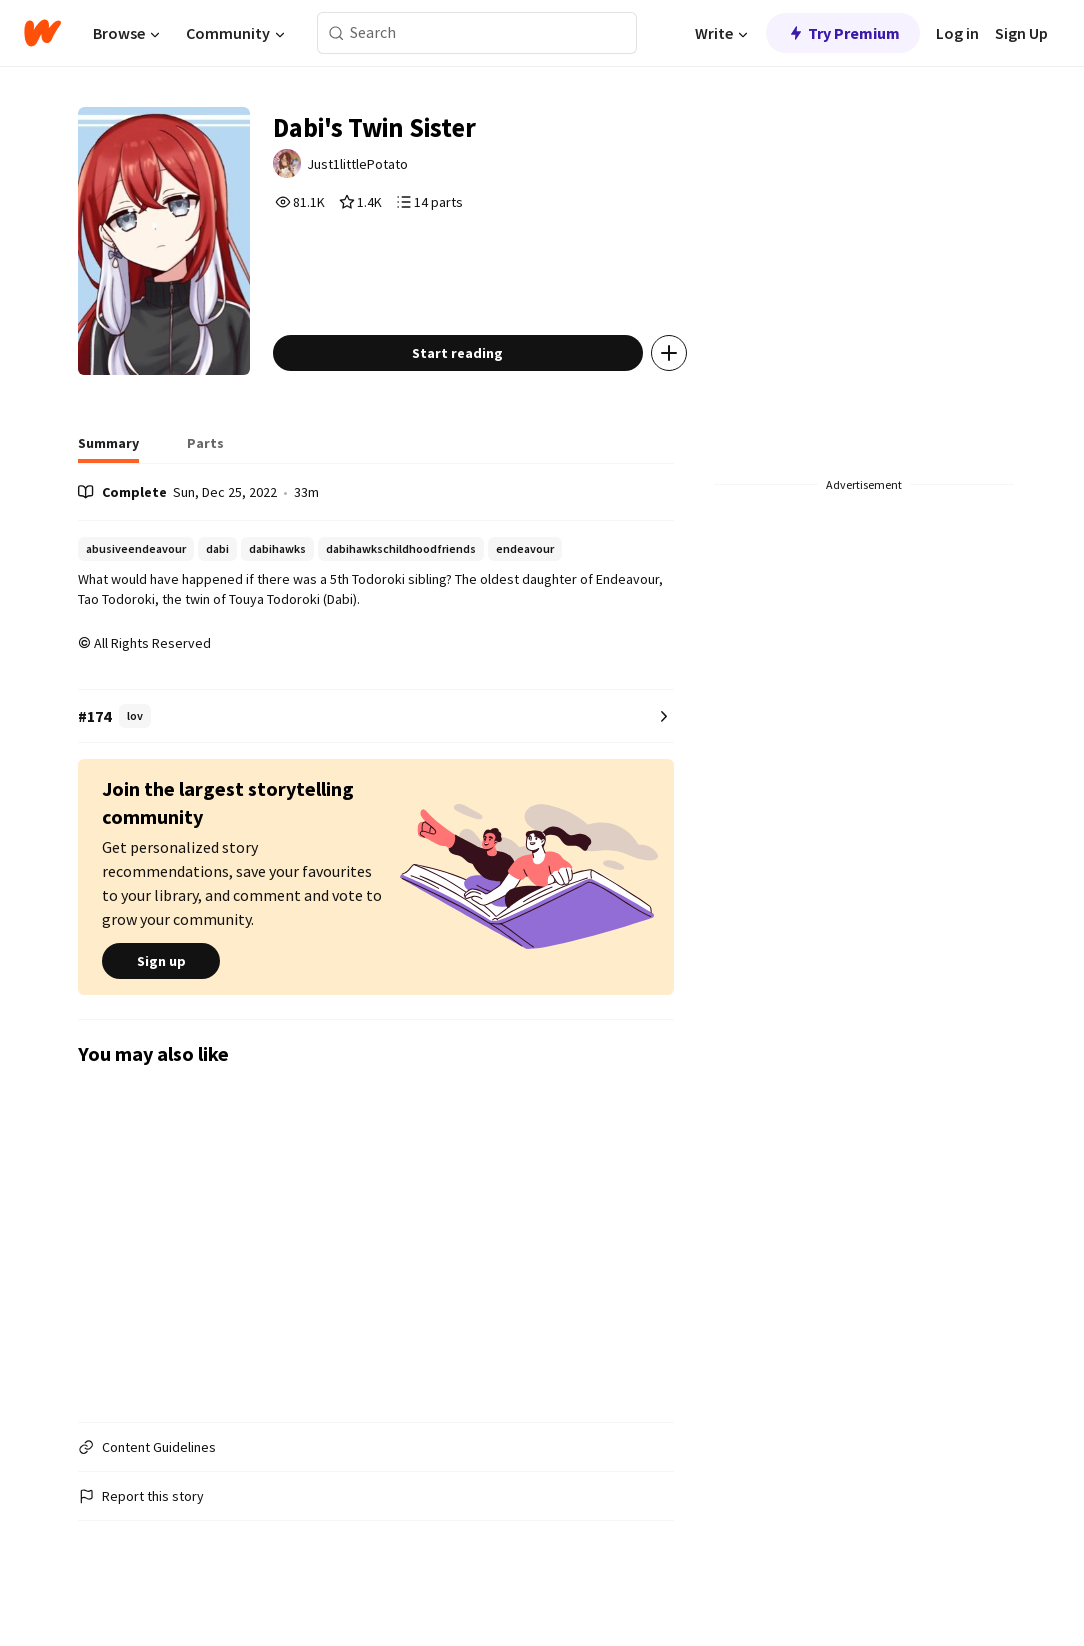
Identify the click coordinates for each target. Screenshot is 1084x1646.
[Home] (42, 33)
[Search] (336, 33)
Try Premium (843, 33)
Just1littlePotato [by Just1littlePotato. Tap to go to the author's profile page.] (374, 167)
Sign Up (1021, 33)
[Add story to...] (684, 374)
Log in (957, 33)
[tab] (108, 470)
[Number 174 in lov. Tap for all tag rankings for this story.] (376, 737)
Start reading (472, 374)
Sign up (161, 982)
